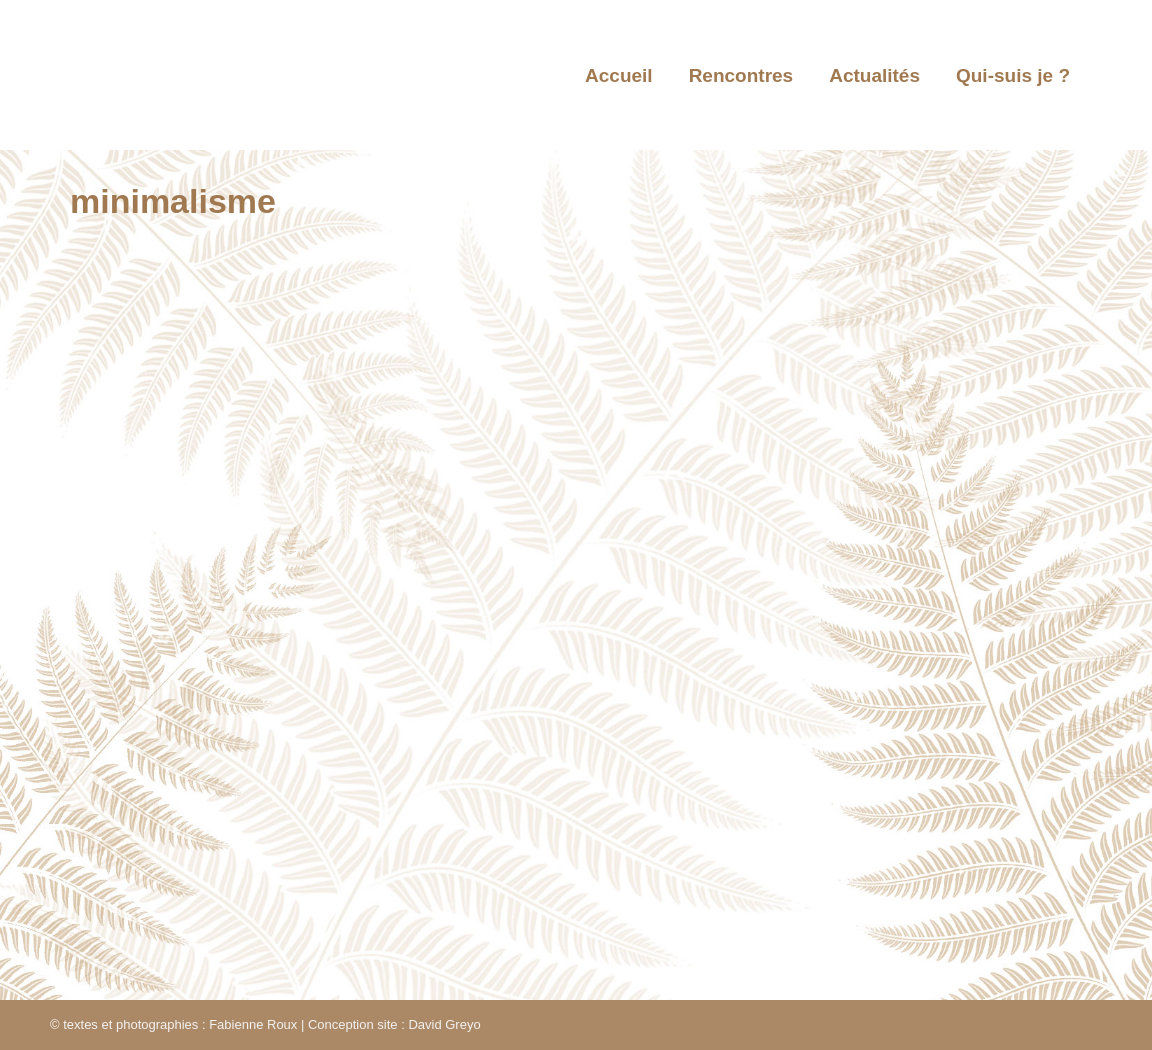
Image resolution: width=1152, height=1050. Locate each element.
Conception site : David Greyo (394, 1024)
